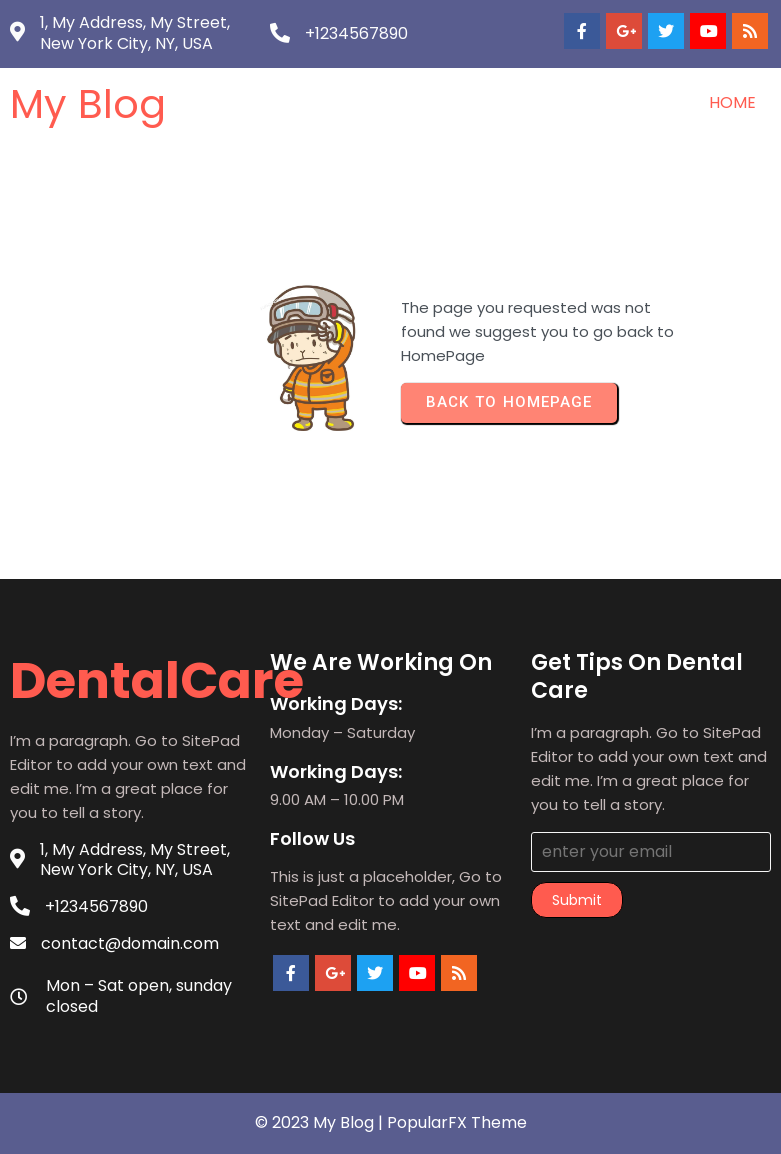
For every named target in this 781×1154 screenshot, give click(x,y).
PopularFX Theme (457, 1122)
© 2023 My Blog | (321, 1122)
